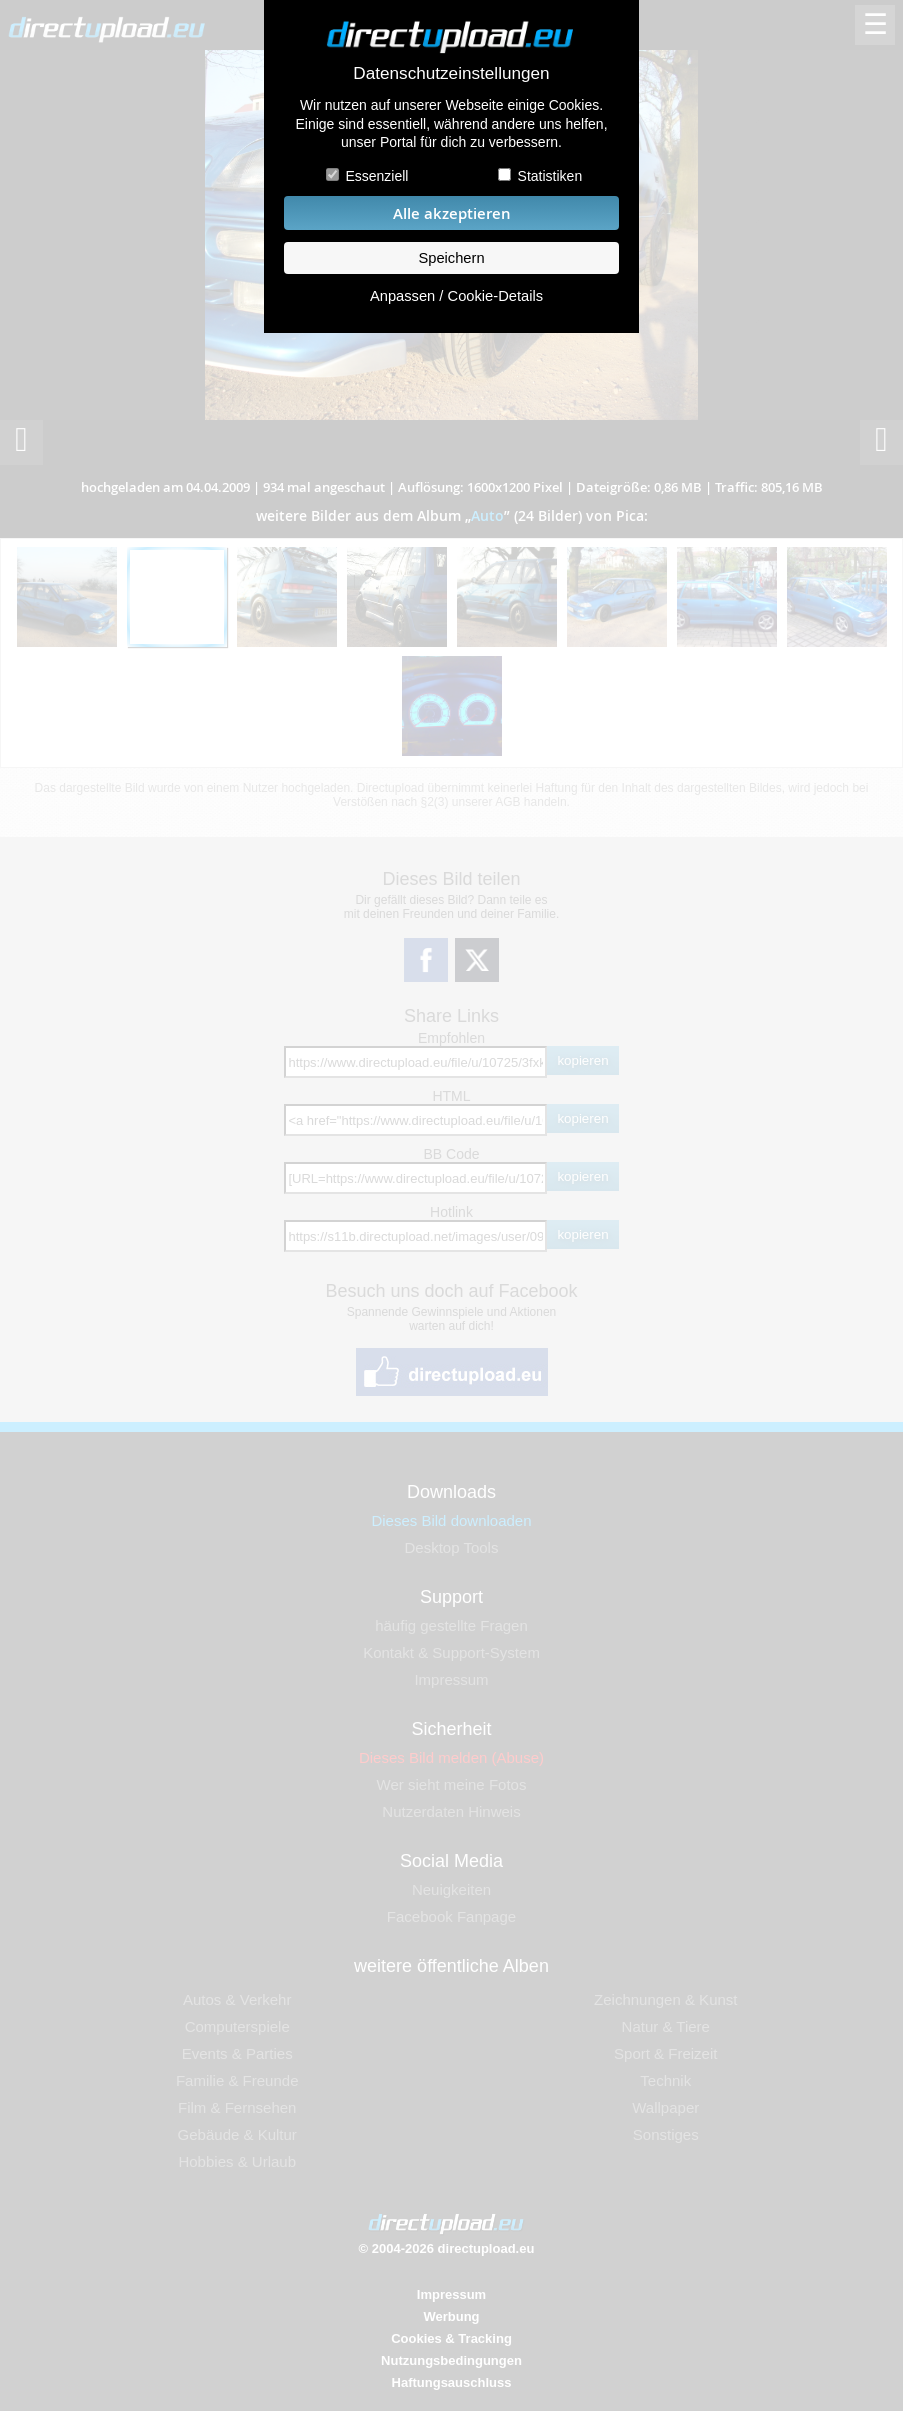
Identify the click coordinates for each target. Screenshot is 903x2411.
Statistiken (550, 176)
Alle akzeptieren (452, 213)
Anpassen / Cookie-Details (456, 296)
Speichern (451, 258)
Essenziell (376, 176)
